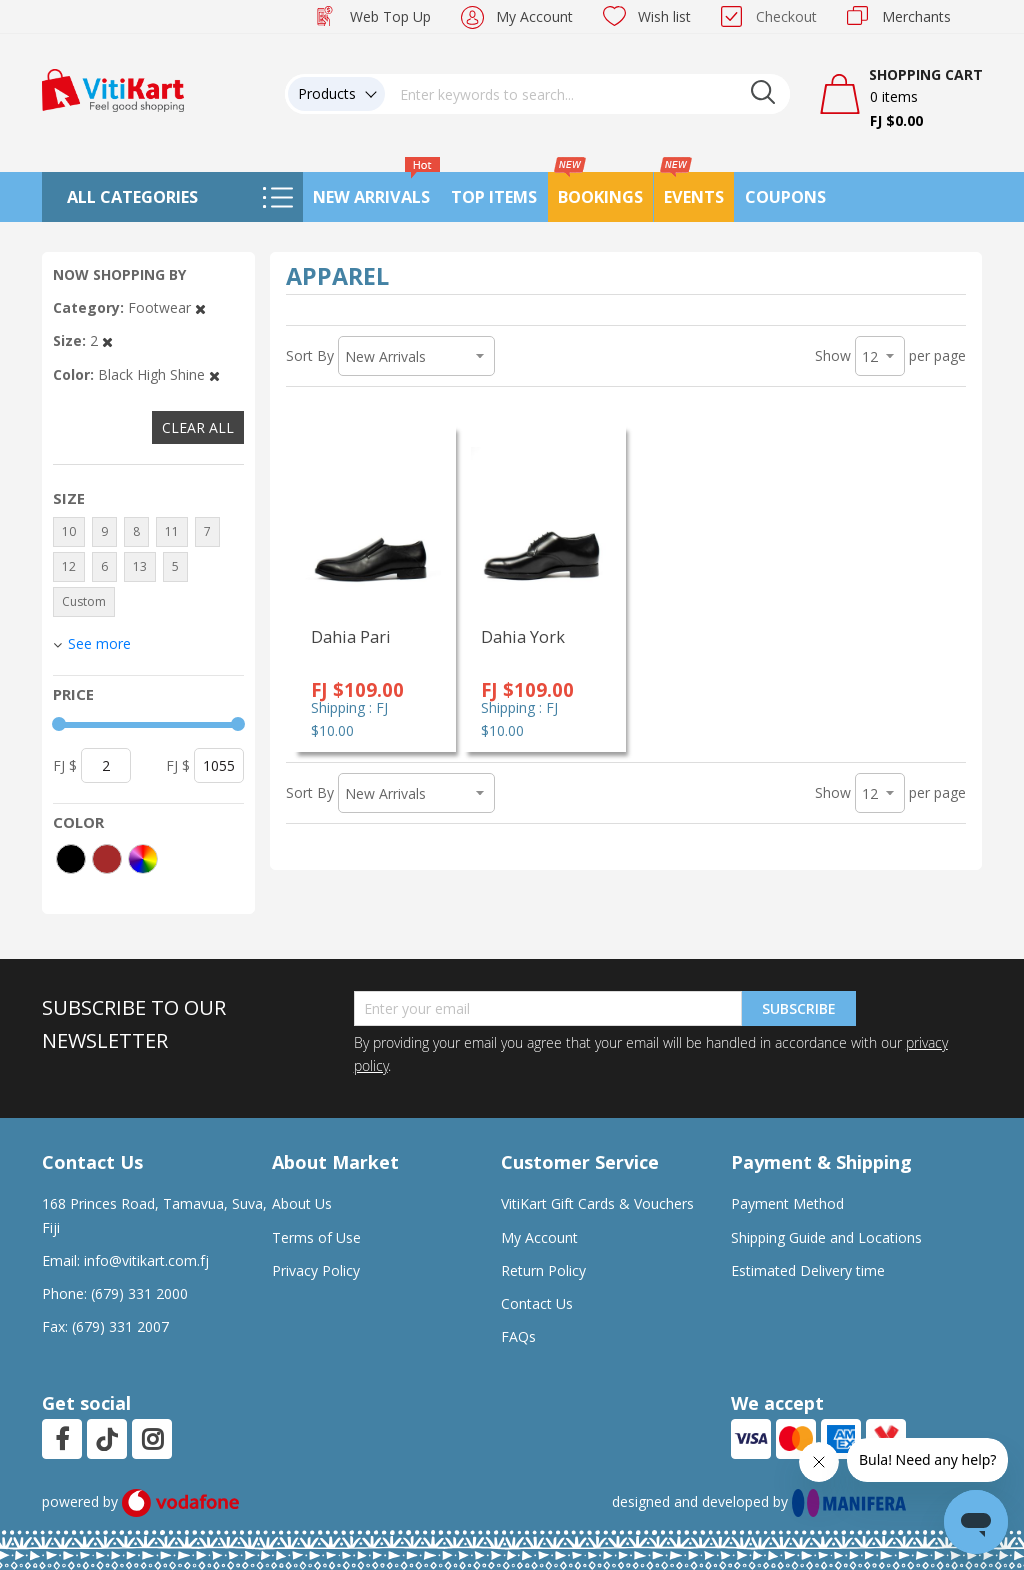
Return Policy (543, 1270)
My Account (534, 16)
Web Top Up (390, 16)
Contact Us (537, 1303)
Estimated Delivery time (808, 1270)
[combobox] (588, 94)
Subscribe (799, 1008)
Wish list (664, 16)
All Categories (132, 197)
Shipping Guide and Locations (826, 1237)
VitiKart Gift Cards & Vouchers (597, 1203)
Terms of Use (316, 1237)
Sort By (310, 355)
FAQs (518, 1336)
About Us (302, 1203)
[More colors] (143, 859)
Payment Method (787, 1203)
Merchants (916, 16)
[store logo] (113, 88)
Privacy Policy (316, 1270)
